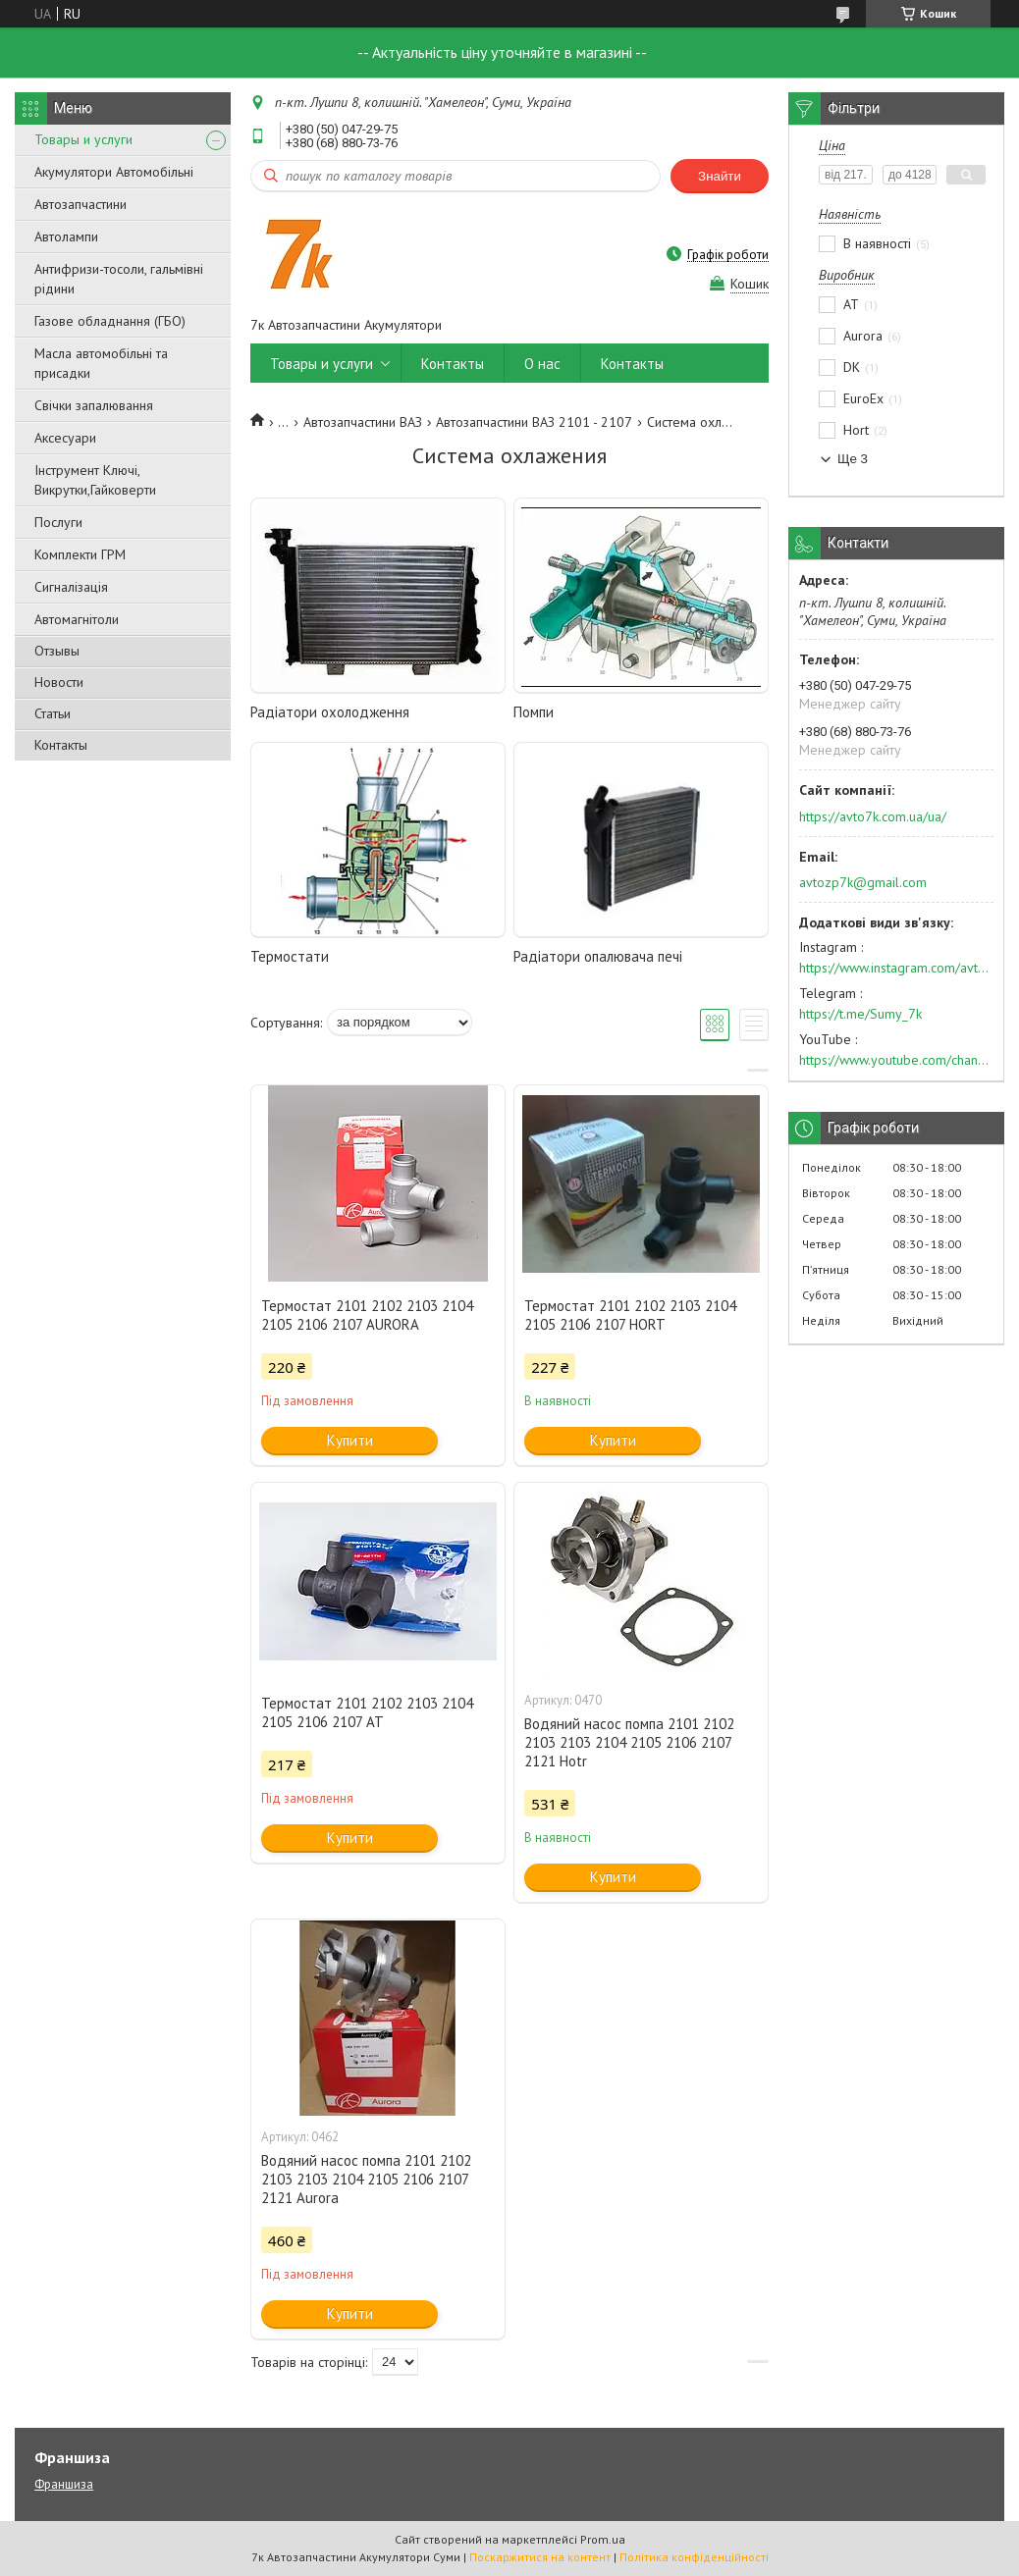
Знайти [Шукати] (719, 176)
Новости (58, 682)
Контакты (60, 745)
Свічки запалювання (93, 405)
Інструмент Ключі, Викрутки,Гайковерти (95, 480)
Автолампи (66, 236)
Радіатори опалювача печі (597, 956)
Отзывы (57, 650)
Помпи (533, 712)
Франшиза (63, 2484)
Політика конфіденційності (694, 2557)
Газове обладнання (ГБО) (110, 321)
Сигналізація (71, 587)
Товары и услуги (83, 139)
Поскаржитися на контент (540, 2557)
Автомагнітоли (76, 619)
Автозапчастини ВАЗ (362, 422)
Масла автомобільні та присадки (101, 363)
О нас (542, 363)
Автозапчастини (80, 204)
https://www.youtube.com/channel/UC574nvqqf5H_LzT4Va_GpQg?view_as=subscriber (896, 1060)
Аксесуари (65, 438)
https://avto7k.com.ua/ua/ (872, 816)
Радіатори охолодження (329, 712)
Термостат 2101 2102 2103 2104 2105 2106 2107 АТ (367, 1712)
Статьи (52, 713)
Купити (350, 1440)
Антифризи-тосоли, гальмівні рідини (118, 278)
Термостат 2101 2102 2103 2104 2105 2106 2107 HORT (630, 1315)
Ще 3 (852, 458)
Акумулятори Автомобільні (113, 172)
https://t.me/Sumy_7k (860, 1014)
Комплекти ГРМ (80, 554)
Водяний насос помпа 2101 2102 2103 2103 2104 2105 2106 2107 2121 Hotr (629, 1742)
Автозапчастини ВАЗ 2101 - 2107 (534, 422)
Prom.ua (602, 2539)
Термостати (289, 956)
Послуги (58, 522)
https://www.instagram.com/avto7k (896, 967)
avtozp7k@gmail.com (863, 882)
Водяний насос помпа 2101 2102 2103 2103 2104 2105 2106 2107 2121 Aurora (366, 2179)
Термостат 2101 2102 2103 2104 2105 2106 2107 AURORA (367, 1315)
